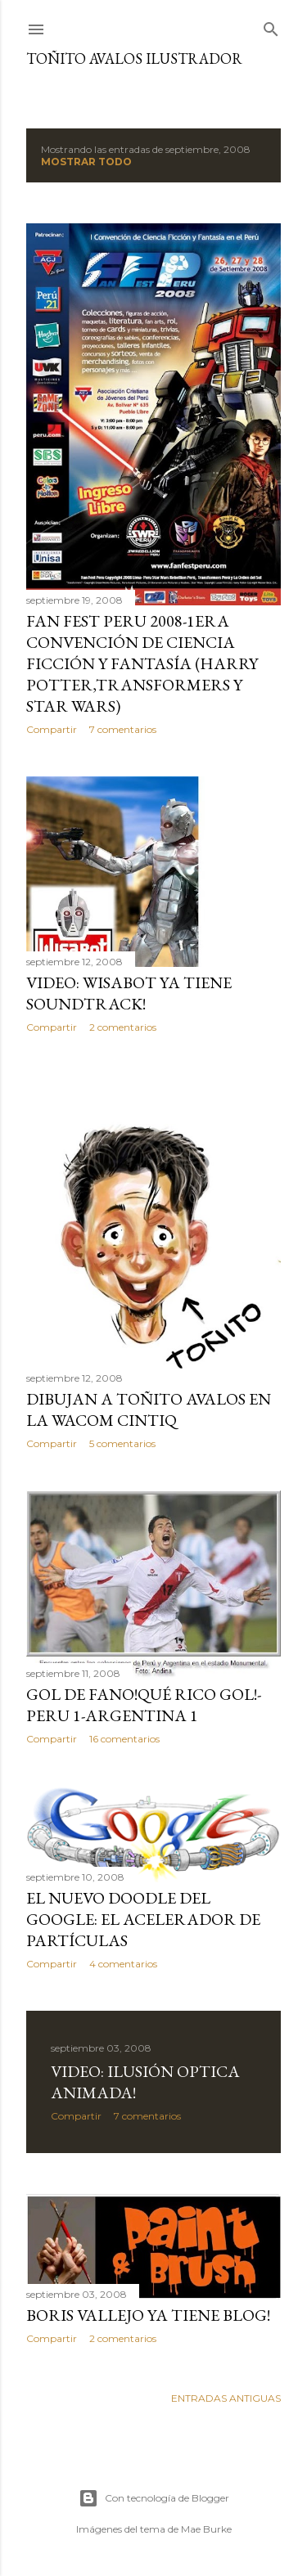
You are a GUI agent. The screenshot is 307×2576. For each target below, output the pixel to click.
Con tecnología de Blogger (154, 2498)
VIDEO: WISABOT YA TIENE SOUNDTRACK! (129, 993)
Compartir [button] (51, 729)
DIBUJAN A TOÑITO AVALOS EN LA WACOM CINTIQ (148, 1409)
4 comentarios (123, 1964)
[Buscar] (271, 26)
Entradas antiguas (226, 2398)
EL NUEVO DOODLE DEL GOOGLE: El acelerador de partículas (143, 1919)
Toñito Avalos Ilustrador (134, 58)
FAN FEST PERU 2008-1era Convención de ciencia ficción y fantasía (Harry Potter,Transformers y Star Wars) (142, 663)
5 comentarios (122, 1443)
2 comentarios (122, 1027)
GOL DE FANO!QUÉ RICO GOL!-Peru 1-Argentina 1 (143, 1705)
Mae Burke (206, 2529)
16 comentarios (124, 1739)
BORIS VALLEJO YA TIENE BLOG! (148, 2315)
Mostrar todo (86, 161)
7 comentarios (122, 729)
